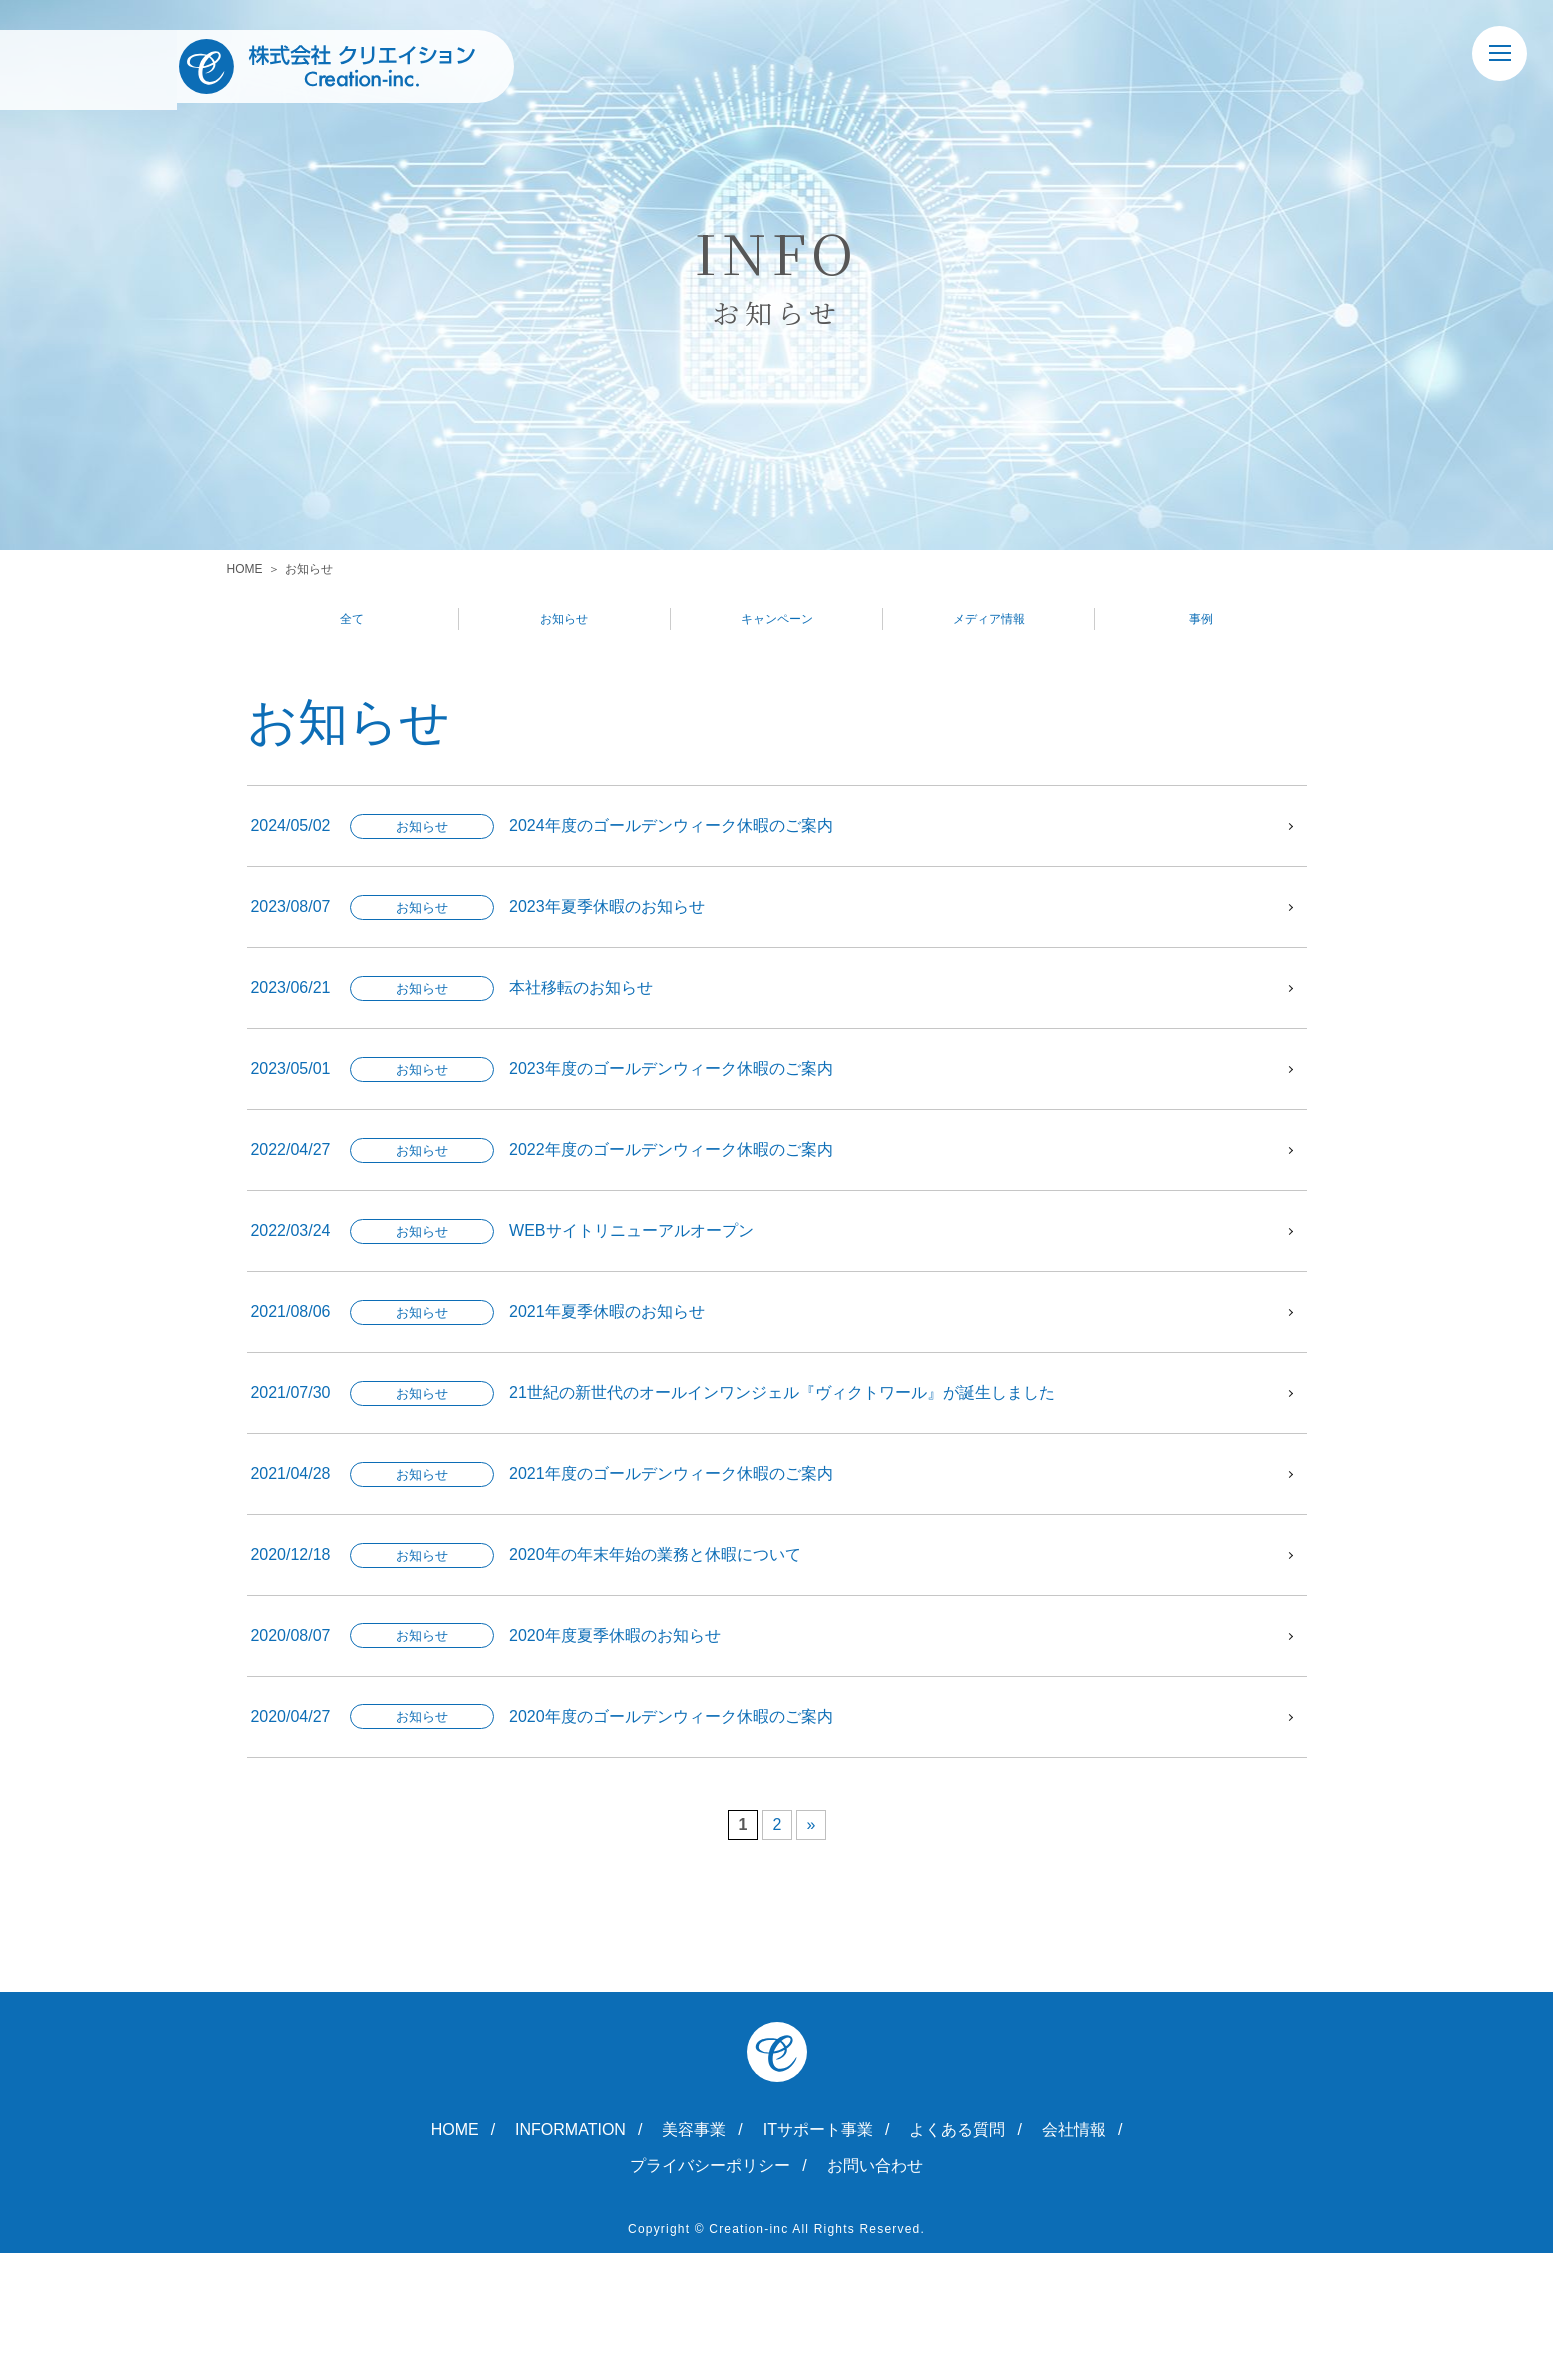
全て (352, 621)
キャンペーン (777, 621)
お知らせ (564, 621)
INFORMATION (570, 2242)
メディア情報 (989, 621)
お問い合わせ (875, 2278)
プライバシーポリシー (710, 2278)
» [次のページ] (811, 1936)
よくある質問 (957, 2242)
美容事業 (694, 2242)
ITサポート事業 (818, 2242)
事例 (1201, 621)
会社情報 (1074, 2242)
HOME (245, 569)
